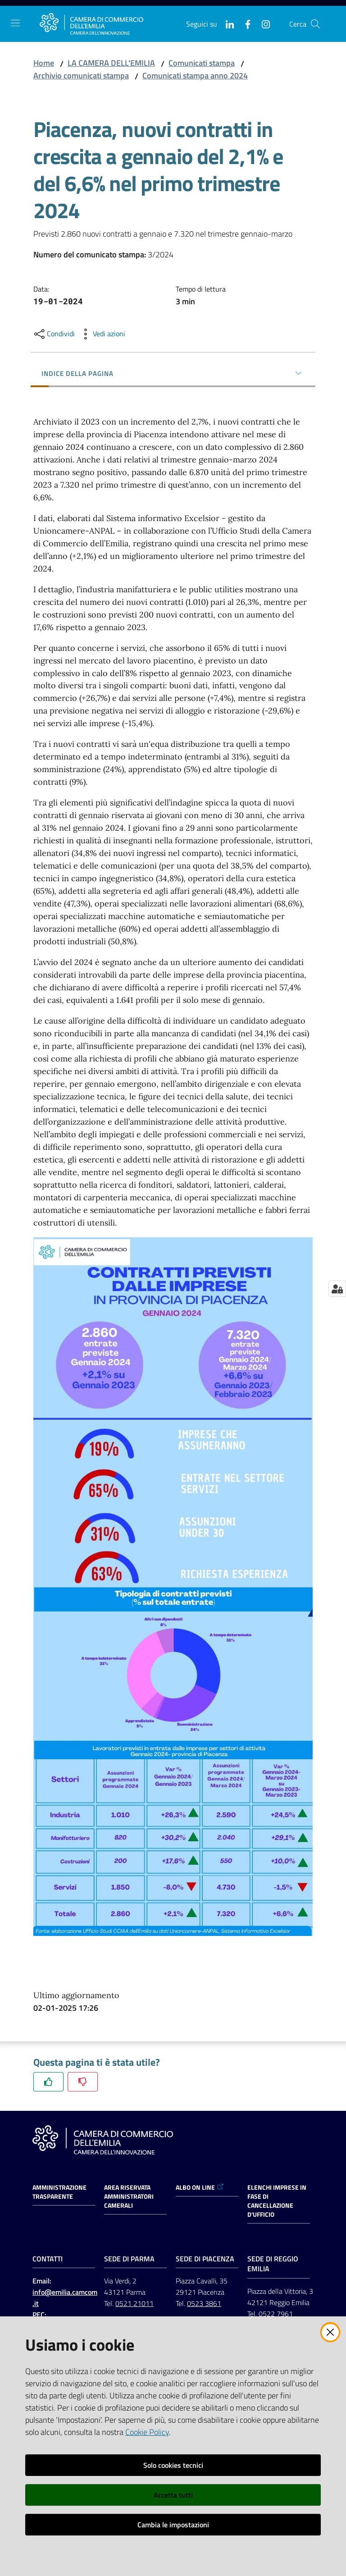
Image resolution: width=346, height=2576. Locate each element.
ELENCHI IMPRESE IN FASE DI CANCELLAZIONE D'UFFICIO (276, 2201)
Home (43, 63)
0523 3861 (204, 2303)
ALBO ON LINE (200, 2187)
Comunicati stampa (201, 63)
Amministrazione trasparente (59, 2192)
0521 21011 (134, 2303)
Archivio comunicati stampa (81, 75)
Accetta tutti (173, 2494)
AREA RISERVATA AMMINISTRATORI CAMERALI (129, 2196)
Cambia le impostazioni (173, 2524)
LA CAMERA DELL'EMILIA (111, 63)
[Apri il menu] (15, 23)
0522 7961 (276, 2313)
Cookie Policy (147, 2432)
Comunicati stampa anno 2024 (195, 75)
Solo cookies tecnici (173, 2465)
